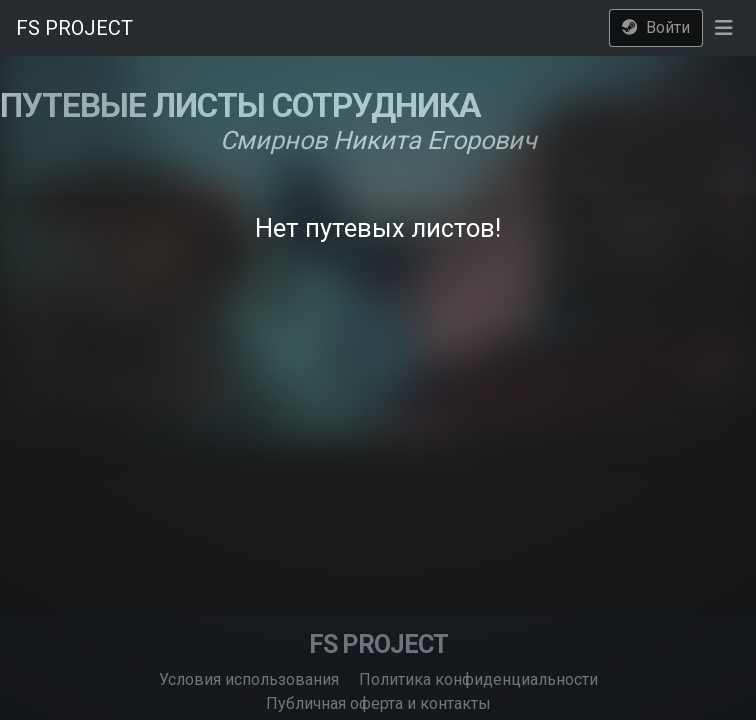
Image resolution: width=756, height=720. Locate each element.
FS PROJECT (74, 28)
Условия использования (249, 679)
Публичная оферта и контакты (378, 703)
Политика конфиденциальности (478, 679)
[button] (723, 28)
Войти (656, 27)
